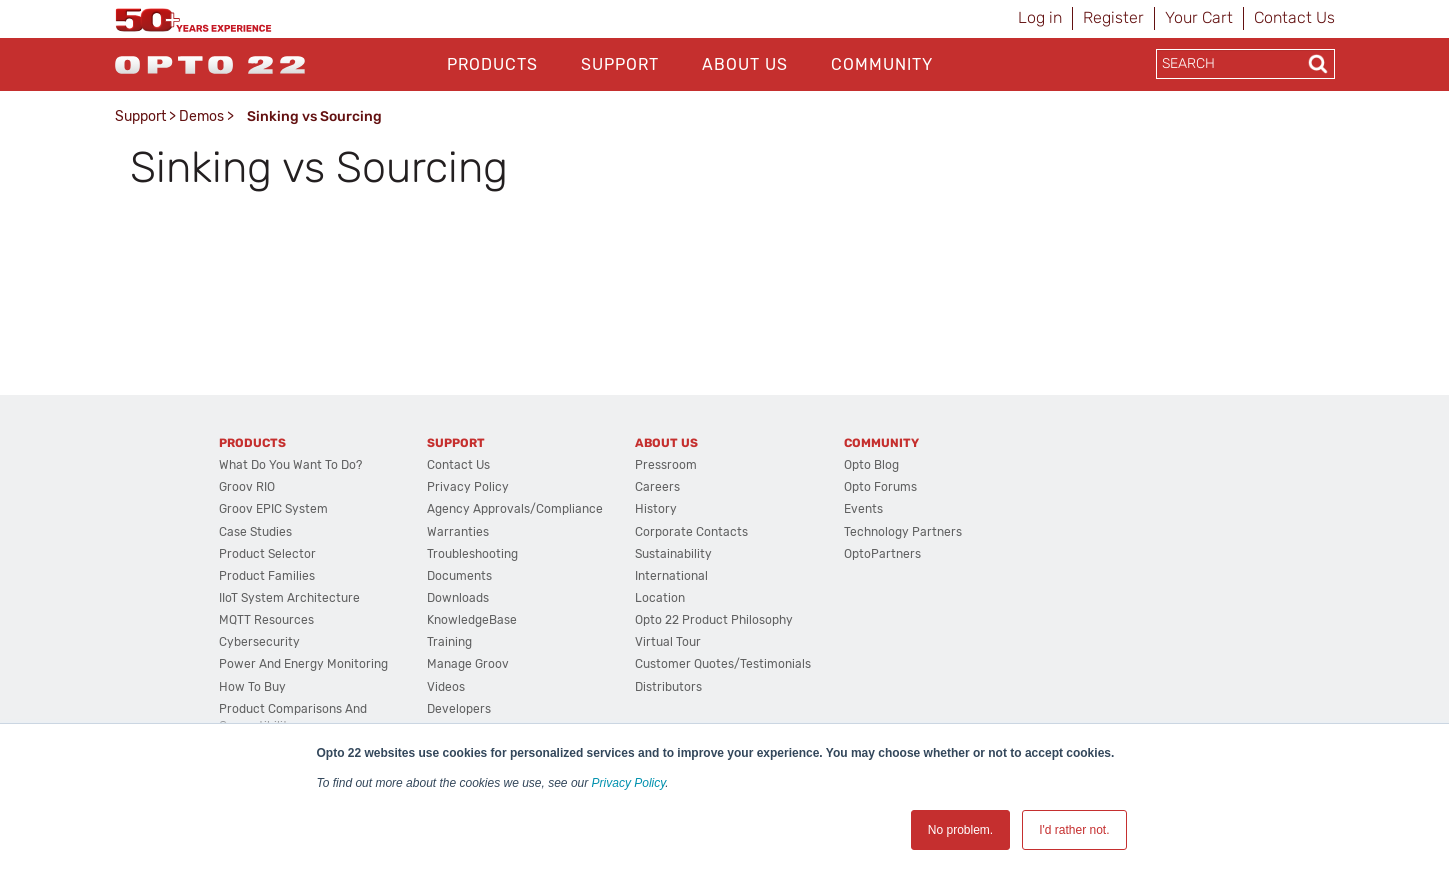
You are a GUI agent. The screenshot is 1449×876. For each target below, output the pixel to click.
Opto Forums (880, 487)
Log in (1040, 17)
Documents (459, 576)
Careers (657, 487)
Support (620, 64)
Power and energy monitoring (303, 664)
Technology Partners (903, 532)
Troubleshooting (472, 554)
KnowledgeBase (472, 620)
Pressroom (666, 465)
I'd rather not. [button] (1074, 830)
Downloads (458, 598)
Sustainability (673, 554)
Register (1113, 17)
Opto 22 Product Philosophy (714, 620)
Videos (446, 687)
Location (660, 598)
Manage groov (468, 664)
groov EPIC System (273, 509)
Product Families (267, 576)
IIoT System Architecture (289, 598)
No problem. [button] (960, 830)
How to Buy (252, 687)
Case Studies (255, 532)
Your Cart (1199, 17)
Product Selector (267, 554)
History (656, 509)
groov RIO (247, 487)
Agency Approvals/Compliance (515, 509)
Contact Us (1294, 17)
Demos (201, 116)
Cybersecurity (259, 642)
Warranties (458, 532)
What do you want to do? (290, 465)
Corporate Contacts (691, 532)
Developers (459, 709)
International (671, 576)
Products (492, 64)
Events (863, 509)
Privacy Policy (629, 783)
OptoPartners (882, 554)
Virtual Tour (668, 642)
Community (882, 64)
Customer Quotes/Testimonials (723, 664)
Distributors (668, 687)
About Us (745, 64)
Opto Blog (871, 465)
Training (449, 642)
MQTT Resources (266, 620)
